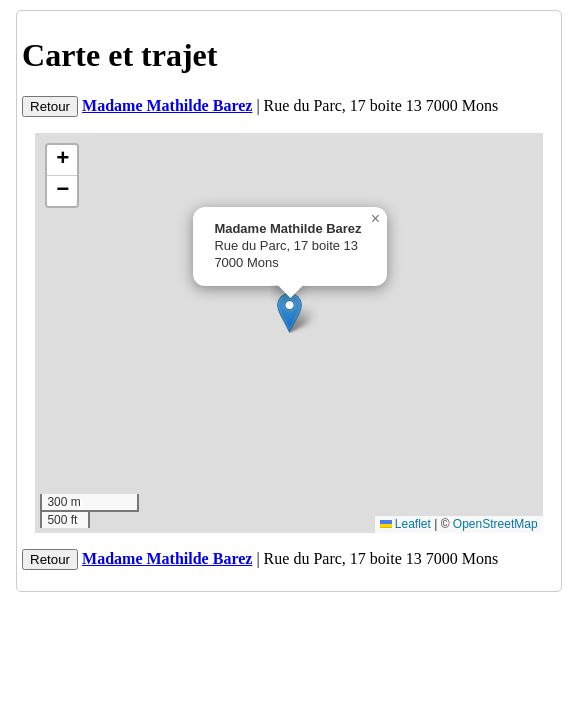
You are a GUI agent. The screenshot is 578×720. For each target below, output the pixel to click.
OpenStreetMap (495, 524)
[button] (289, 312)
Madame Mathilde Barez (167, 105)
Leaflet (405, 524)
